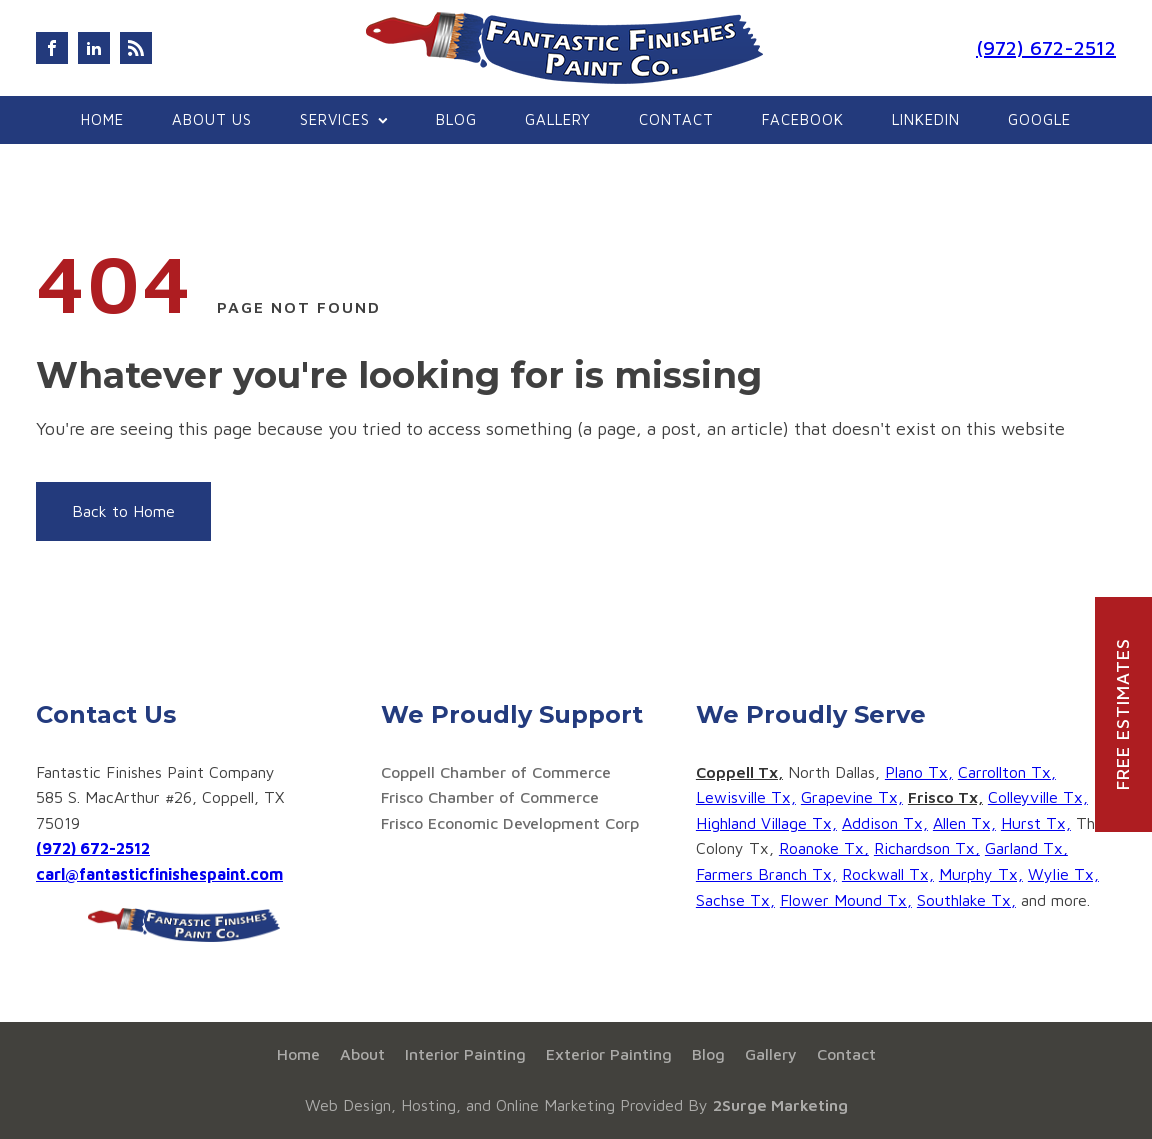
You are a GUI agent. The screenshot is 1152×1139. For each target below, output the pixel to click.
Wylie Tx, (1063, 874)
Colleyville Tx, (1038, 797)
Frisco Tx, (945, 797)
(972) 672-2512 (1046, 47)
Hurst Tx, (1036, 823)
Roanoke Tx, (824, 848)
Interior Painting (465, 1054)
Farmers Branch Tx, (766, 874)
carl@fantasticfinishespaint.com (159, 874)
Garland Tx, (1026, 848)
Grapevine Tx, (852, 797)
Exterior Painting (609, 1054)
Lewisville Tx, (746, 797)
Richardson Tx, (927, 848)
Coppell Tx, (739, 772)
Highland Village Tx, (766, 823)
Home (102, 119)
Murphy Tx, (981, 874)
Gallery (558, 119)
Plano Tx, (919, 772)
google (1039, 119)
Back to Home (123, 511)
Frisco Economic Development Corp (510, 823)
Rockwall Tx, (888, 874)
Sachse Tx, (735, 900)
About (362, 1054)
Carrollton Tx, (1007, 772)
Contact (676, 119)
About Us (212, 119)
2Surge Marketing (780, 1105)
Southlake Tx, (966, 900)
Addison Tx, (885, 823)
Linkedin (926, 119)
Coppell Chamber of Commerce (496, 772)
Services (344, 119)
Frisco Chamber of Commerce (490, 797)
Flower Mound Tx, (846, 900)
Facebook (803, 119)
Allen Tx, (964, 823)
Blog (456, 119)
